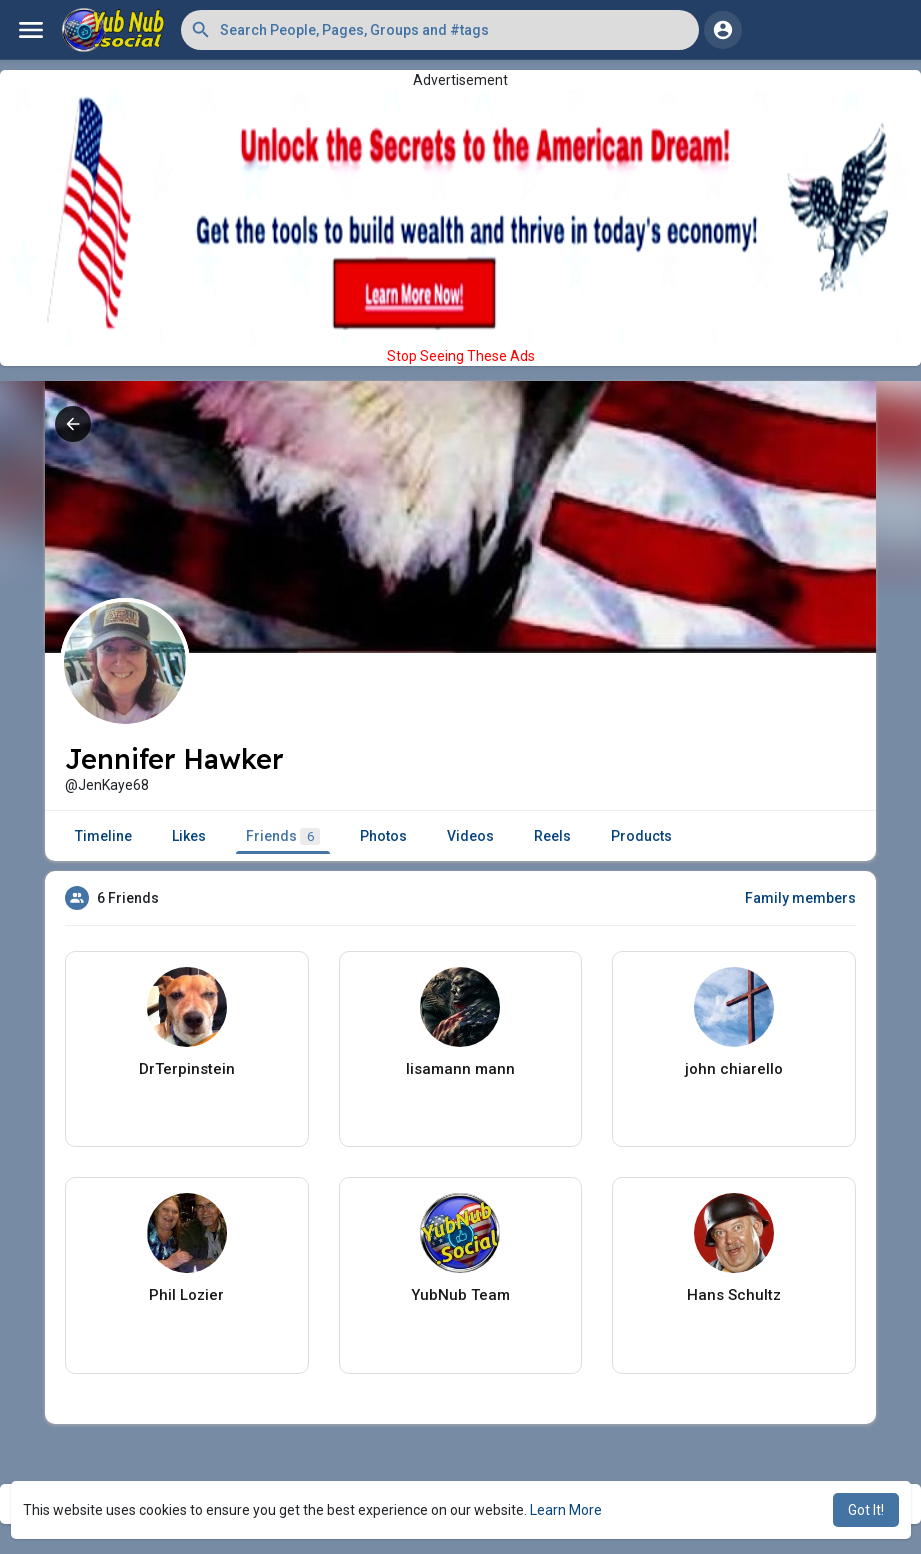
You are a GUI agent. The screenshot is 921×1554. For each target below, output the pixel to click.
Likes (189, 836)
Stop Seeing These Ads (461, 356)
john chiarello (734, 1069)
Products (641, 836)
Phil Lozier (186, 1295)
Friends (283, 836)
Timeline (103, 836)
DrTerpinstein (187, 1069)
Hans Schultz (734, 1295)
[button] (440, 30)
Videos (470, 836)
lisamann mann (460, 1069)
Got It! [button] (866, 1510)
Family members (800, 898)
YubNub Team (460, 1295)
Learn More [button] (566, 1510)
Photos (383, 836)
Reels (552, 836)
